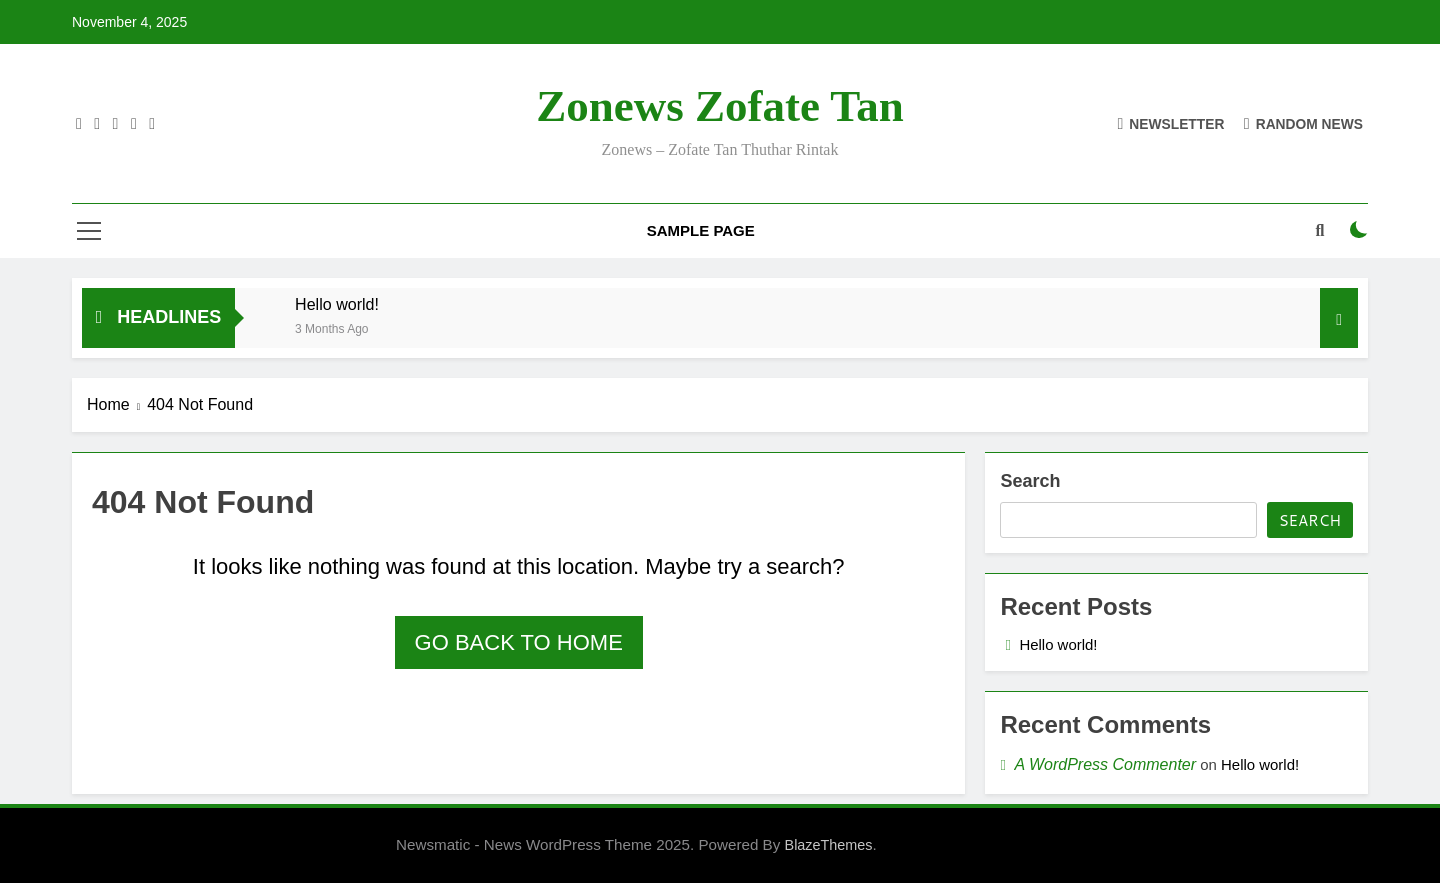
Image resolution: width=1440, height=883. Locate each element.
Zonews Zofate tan (720, 106)
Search (1030, 481)
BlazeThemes (829, 845)
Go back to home (519, 642)
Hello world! (337, 304)
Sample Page (701, 230)
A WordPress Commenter (1105, 764)
